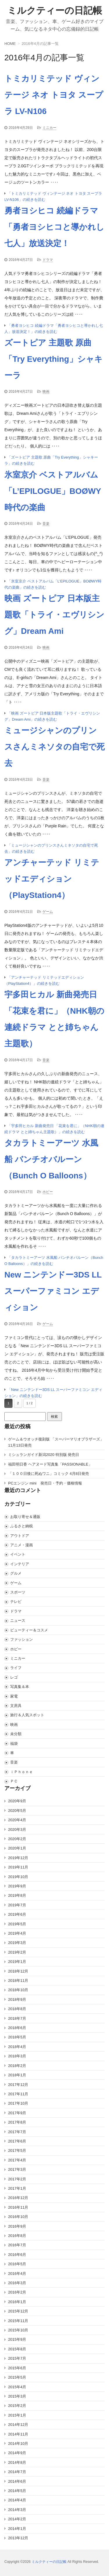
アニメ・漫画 (21, 1545)
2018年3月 (17, 2056)
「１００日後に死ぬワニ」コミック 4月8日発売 (48, 1473)
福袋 (14, 1743)
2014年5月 (17, 2491)
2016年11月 (18, 2207)
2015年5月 (17, 2377)
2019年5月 (17, 1924)
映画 (45, 391)
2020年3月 (17, 1829)
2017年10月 (18, 2103)
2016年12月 (18, 2198)
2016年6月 (17, 2254)
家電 (14, 1696)
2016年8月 (17, 2235)
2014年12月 (18, 2424)
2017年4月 (17, 2160)
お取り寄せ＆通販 (25, 1517)
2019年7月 (17, 1905)
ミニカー (49, 128)
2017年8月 (17, 2122)
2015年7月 (17, 2358)
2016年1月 (17, 2302)
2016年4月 (17, 2273)
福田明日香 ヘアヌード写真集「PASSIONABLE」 (50, 1464)
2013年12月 (18, 2538)
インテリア (19, 1564)
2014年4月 (17, 2500)
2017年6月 (17, 2141)
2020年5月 (17, 1810)
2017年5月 (17, 2150)
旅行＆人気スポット (27, 1715)
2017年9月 (17, 2113)
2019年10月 (18, 1877)
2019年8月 (17, 1895)
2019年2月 (17, 1952)
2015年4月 (17, 2387)
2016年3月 (17, 2283)
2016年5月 (17, 2264)
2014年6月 (17, 2481)
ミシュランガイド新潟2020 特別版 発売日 (43, 1454)
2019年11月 (18, 1867)
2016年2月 (17, 2292)
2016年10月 (18, 2216)
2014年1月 (17, 2528)
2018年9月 (17, 1999)
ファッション (21, 1639)
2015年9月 (17, 2339)
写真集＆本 (19, 1686)
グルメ (16, 1573)
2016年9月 (17, 2226)
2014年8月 (17, 2462)
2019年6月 (17, 1914)
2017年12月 (18, 2084)
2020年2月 (17, 1839)
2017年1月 (17, 2188)
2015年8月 (17, 2349)
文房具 (16, 1705)
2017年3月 (17, 2169)
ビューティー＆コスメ (29, 1630)
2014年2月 (17, 2519)
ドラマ (47, 260)
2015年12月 (18, 2311)
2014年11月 (18, 2434)
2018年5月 (17, 2037)
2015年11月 (18, 2321)
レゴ (14, 1677)
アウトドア (19, 1535)
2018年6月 (17, 2028)
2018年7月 (17, 2018)
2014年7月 (17, 2472)
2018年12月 (18, 1971)
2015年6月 (17, 2368)
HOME (10, 43)
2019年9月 (17, 1886)
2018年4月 (17, 2047)
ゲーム (47, 912)
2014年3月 (17, 2509)
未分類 (16, 1734)
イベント (17, 1554)
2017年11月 (18, 2094)
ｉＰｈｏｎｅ (21, 1772)
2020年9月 (17, 1801)
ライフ (16, 1668)
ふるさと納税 (21, 1526)
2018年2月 (17, 2065)
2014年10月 (18, 2443)
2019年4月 (17, 1933)
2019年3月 (17, 1942)
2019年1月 (17, 1961)
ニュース (17, 1620)
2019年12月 (18, 1858)
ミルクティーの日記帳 (54, 10)
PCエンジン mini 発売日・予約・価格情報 (45, 1483)
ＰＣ (14, 1781)
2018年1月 (17, 2075)
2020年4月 (17, 1820)
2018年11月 (18, 1980)
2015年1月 (17, 2415)
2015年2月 (17, 2405)
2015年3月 (17, 2396)
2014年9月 (17, 2453)
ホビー (47, 1192)
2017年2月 (17, 2179)
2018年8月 (17, 2009)
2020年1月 (17, 1848)
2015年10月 (18, 2330)
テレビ (16, 1601)
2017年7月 (17, 2132)
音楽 (45, 524)
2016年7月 (17, 2245)
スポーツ (17, 1592)
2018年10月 (18, 1990)
